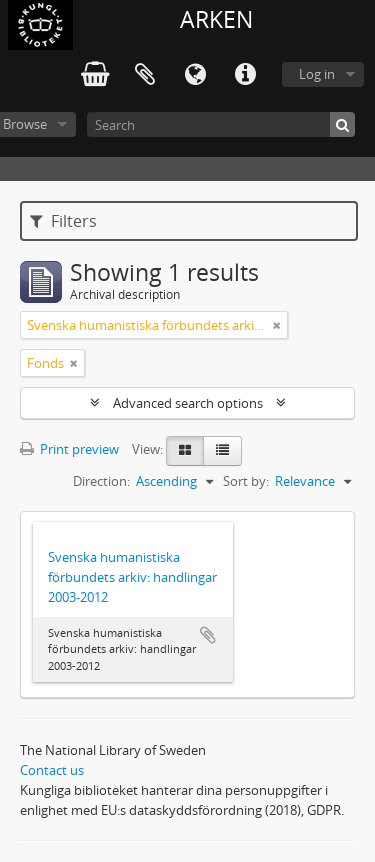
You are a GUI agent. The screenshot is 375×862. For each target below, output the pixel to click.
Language (195, 75)
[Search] (221, 124)
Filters (63, 221)
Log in (317, 74)
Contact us (52, 770)
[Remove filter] (277, 325)
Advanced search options (188, 403)
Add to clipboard (208, 635)
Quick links (245, 75)
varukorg (95, 75)
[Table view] (222, 451)
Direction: (101, 481)
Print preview (69, 449)
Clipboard (145, 75)
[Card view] (185, 451)
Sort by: (246, 481)
